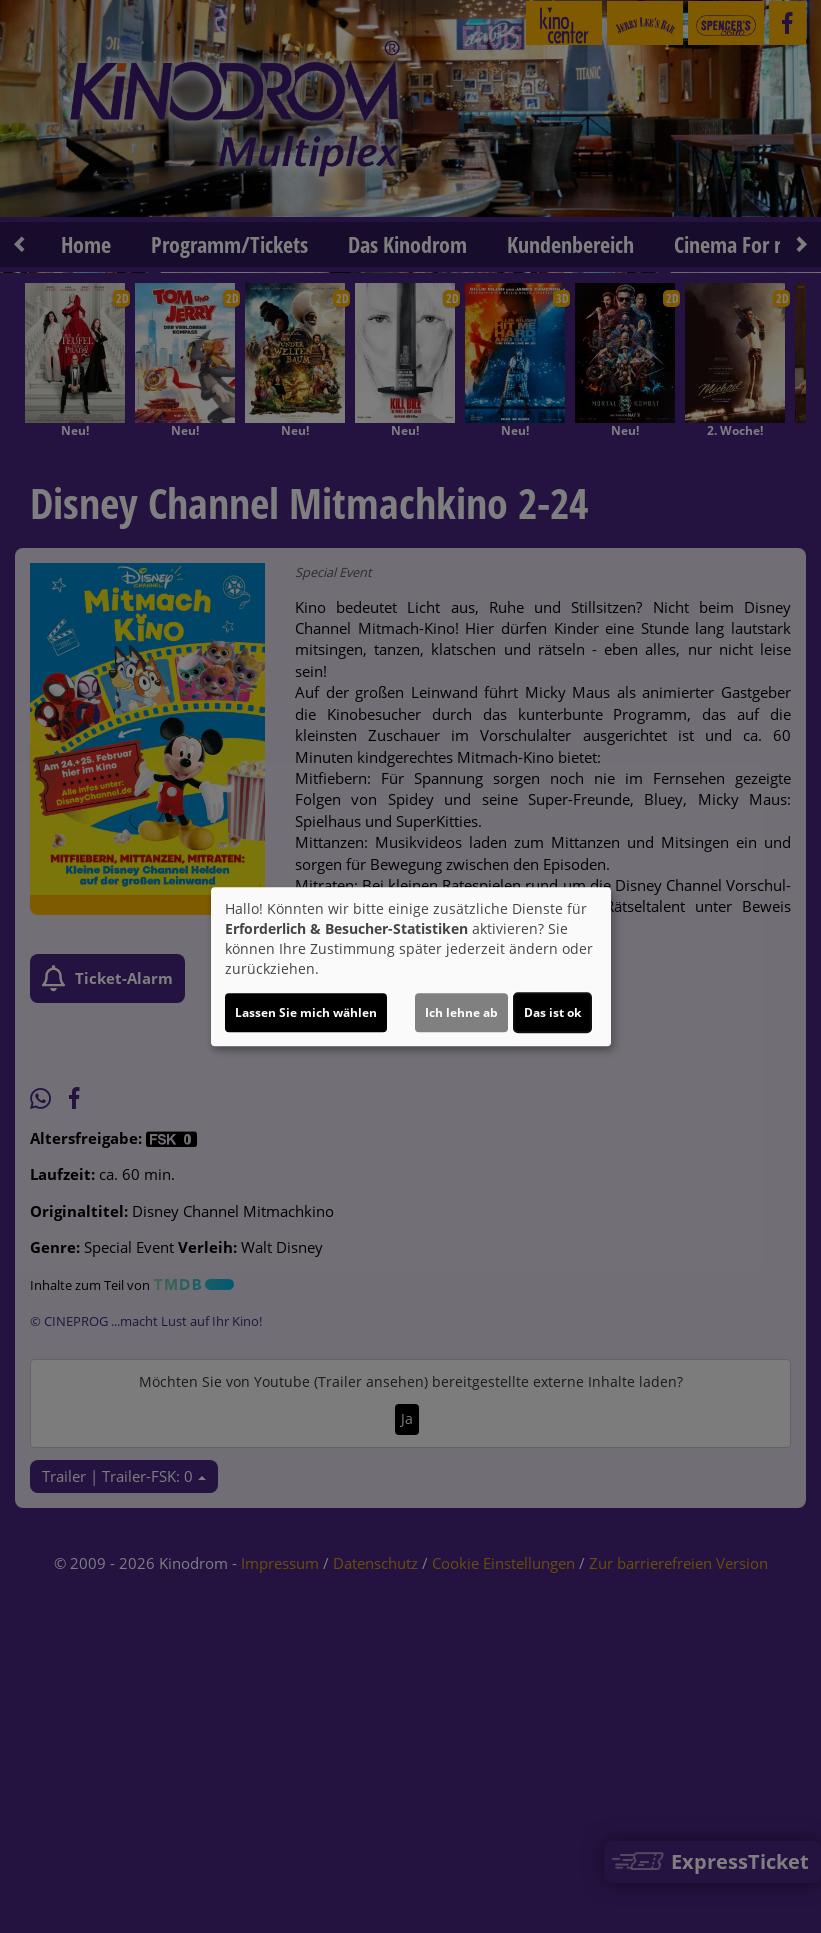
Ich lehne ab (461, 1012)
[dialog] (411, 967)
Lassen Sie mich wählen (306, 1012)
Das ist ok (552, 1012)
